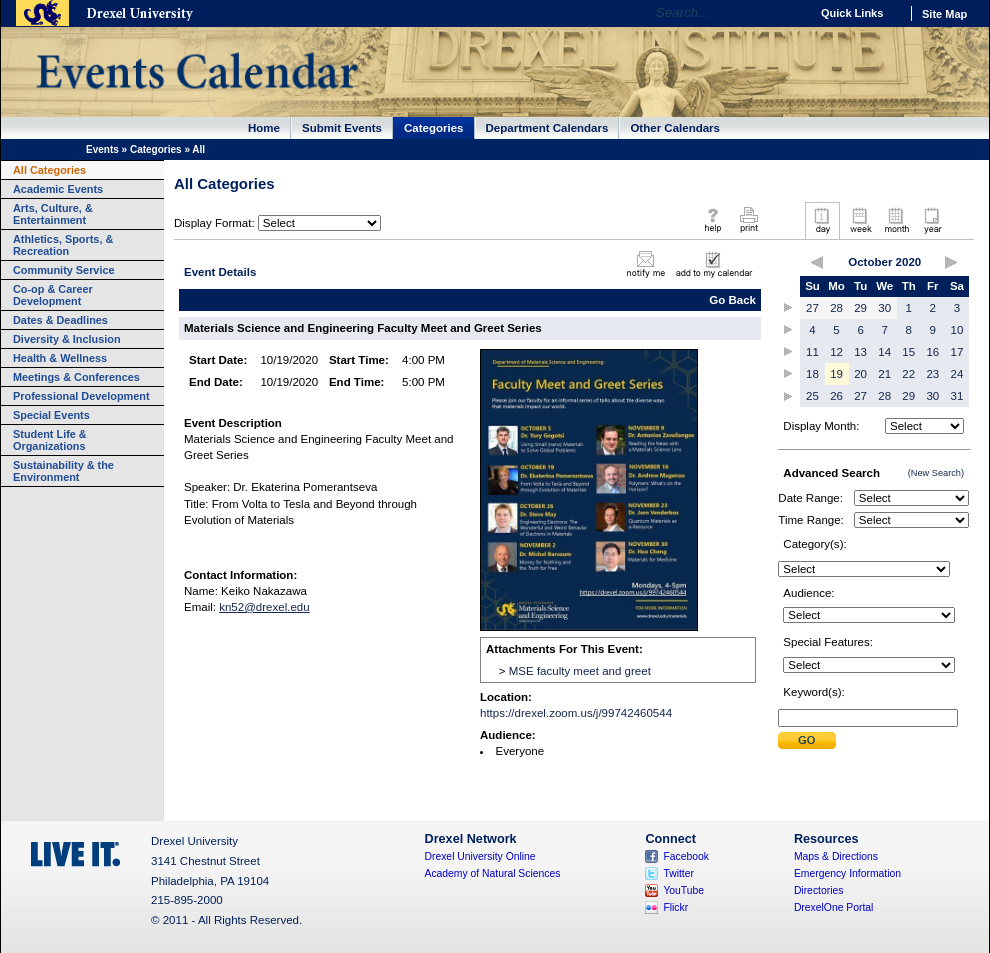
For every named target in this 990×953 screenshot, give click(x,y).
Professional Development (81, 396)
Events (102, 149)
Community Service (64, 270)
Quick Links (852, 13)
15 (908, 352)
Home (264, 128)
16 (932, 352)
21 (884, 374)
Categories (434, 128)
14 (884, 352)
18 (812, 374)
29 (860, 308)
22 (908, 374)
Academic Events (58, 189)
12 (836, 352)
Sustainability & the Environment (63, 471)
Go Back (732, 300)
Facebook (686, 856)
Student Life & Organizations (50, 440)
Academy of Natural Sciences (493, 873)
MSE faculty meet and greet (580, 671)
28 (836, 308)
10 (957, 330)
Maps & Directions (836, 856)
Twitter (678, 873)
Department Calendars (547, 128)
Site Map (944, 14)
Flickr (675, 907)
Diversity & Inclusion (67, 339)
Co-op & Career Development (53, 295)
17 (957, 352)
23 (932, 374)
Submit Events (342, 128)
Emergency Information (847, 873)
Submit (807, 740)
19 (836, 374)
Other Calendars (675, 128)
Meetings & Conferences (76, 377)
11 (812, 352)
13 (860, 352)
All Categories (49, 170)
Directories (819, 890)
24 (957, 374)
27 (812, 308)
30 (884, 308)
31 (957, 396)
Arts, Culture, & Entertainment (53, 214)
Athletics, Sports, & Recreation (63, 245)
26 (836, 396)
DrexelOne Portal (833, 907)
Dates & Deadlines (60, 320)
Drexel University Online (480, 856)
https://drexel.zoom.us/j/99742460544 (576, 713)
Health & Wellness (60, 358)
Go (789, 13)
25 (812, 396)
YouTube (683, 890)
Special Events (51, 415)
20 (860, 374)
